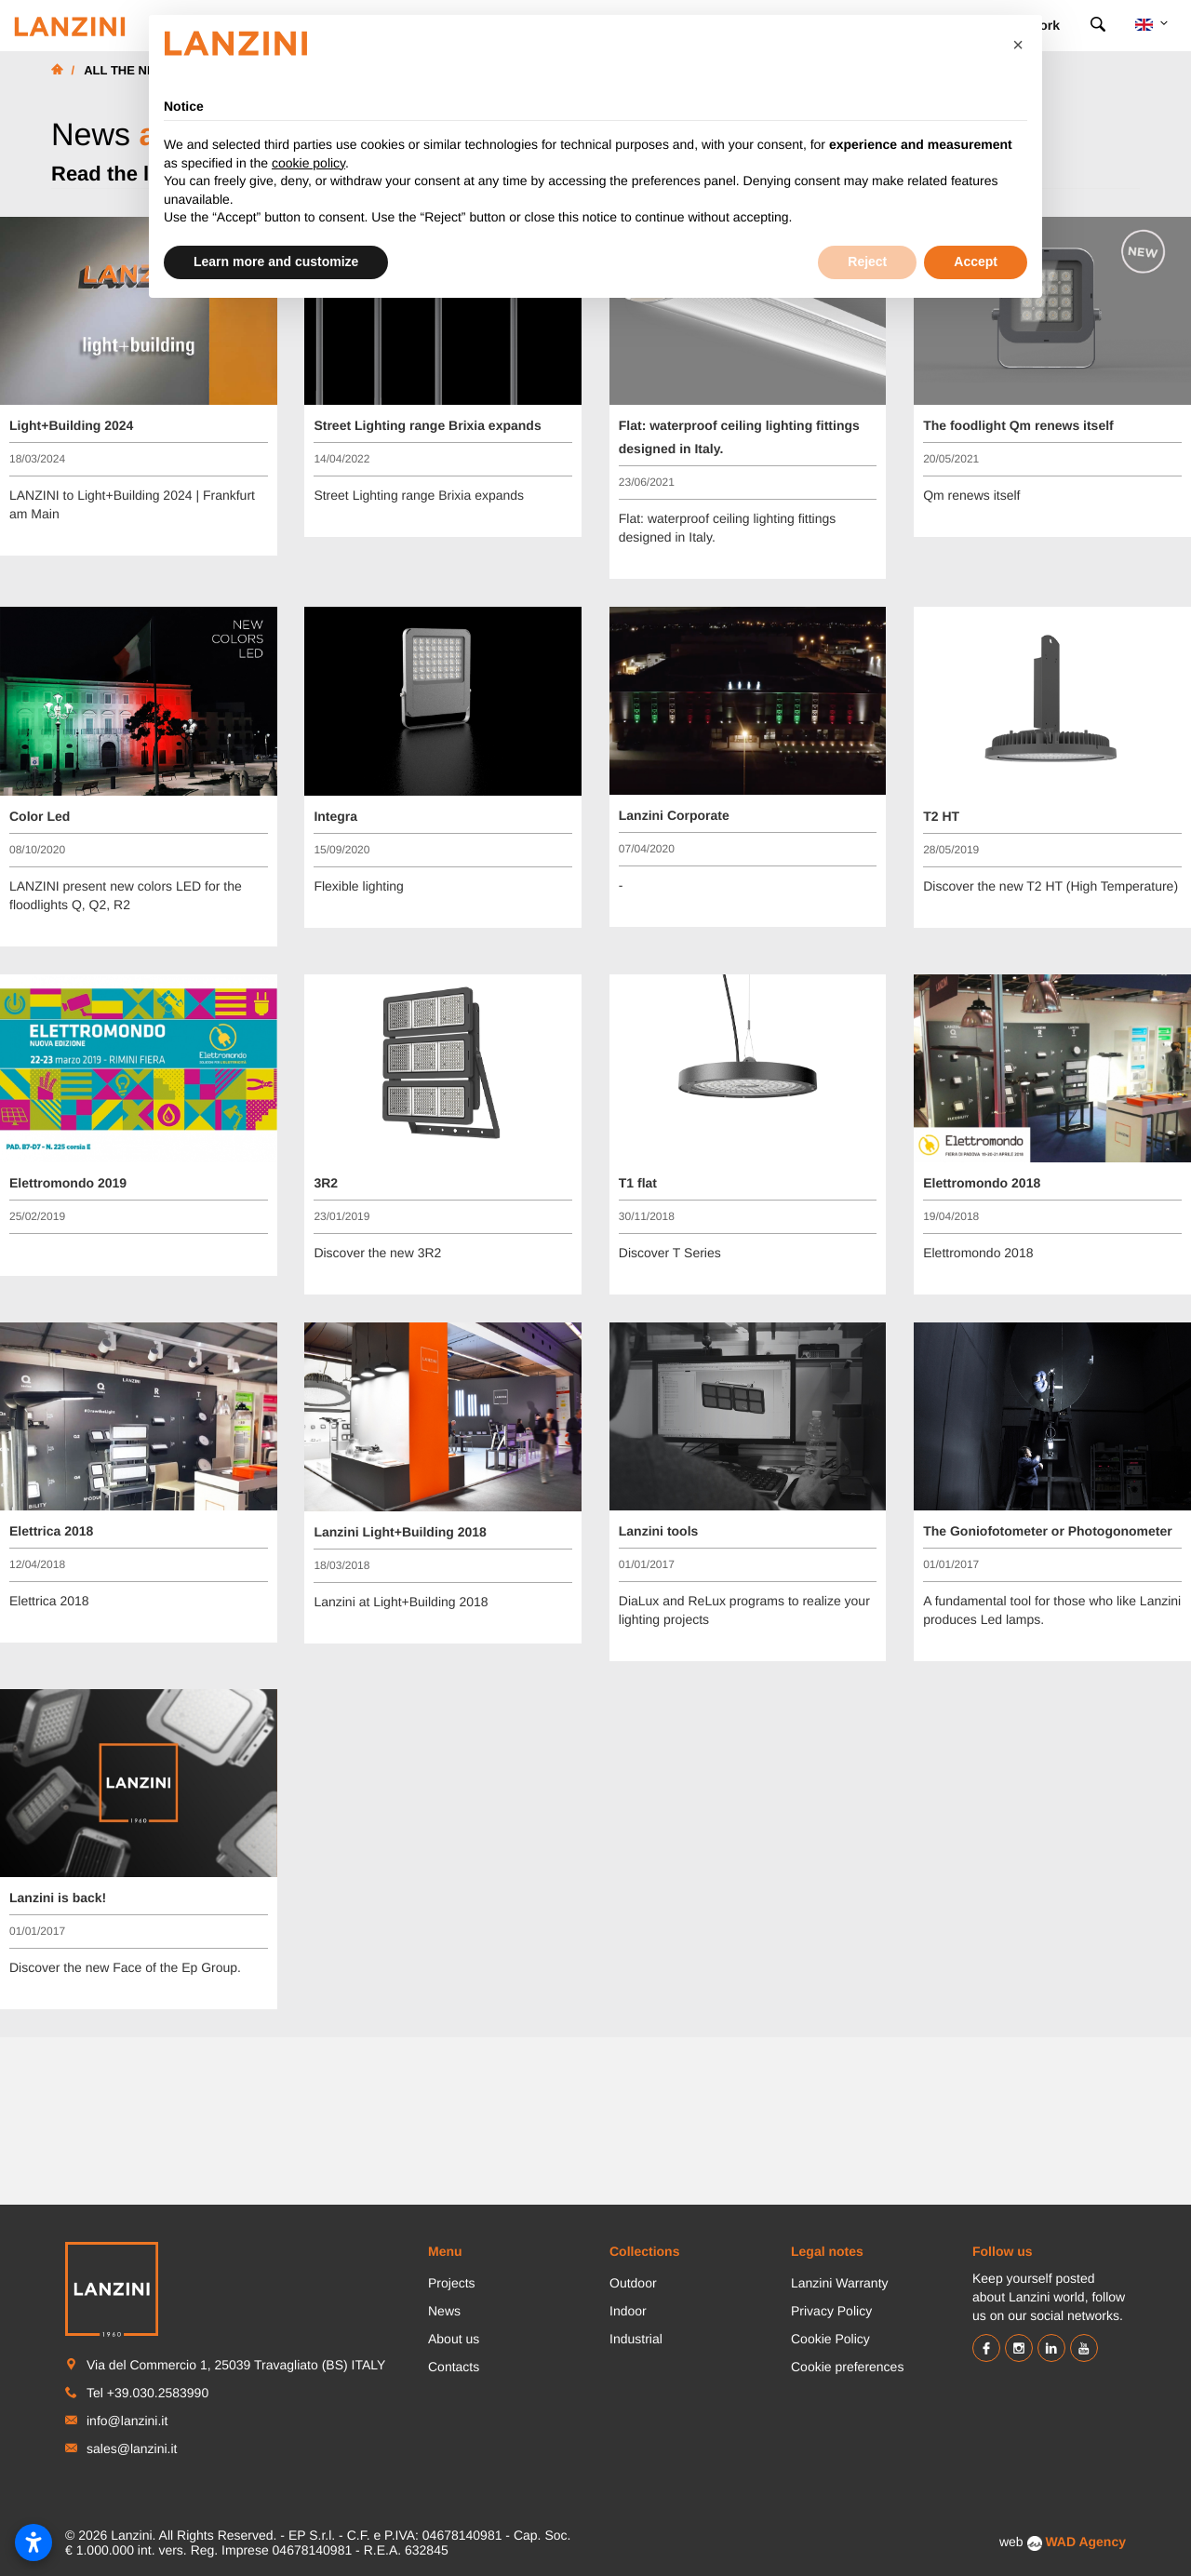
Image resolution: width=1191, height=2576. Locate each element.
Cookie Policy (830, 2338)
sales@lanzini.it (132, 2448)
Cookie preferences (847, 2366)
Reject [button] (867, 261)
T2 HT (941, 816)
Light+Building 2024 (71, 425)
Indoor (628, 2310)
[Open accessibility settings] (33, 2542)
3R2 (326, 1182)
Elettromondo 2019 (68, 1182)
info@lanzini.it (127, 2420)
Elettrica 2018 (51, 1530)
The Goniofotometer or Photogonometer (1047, 1530)
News (444, 2310)
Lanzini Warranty (840, 2282)
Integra (335, 816)
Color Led (39, 816)
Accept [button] (975, 261)
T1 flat (638, 1182)
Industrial (635, 2338)
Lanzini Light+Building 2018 (400, 1531)
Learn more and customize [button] (276, 261)
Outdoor (633, 2282)
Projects (451, 2282)
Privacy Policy (831, 2310)
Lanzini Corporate (674, 815)
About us (453, 2338)
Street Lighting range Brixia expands (427, 425)
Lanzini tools (659, 1530)
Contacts (453, 2366)
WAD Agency (1085, 2541)
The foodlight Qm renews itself (1018, 425)
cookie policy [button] (308, 162)
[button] (1018, 45)
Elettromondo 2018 (981, 1182)
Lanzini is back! (57, 1897)
